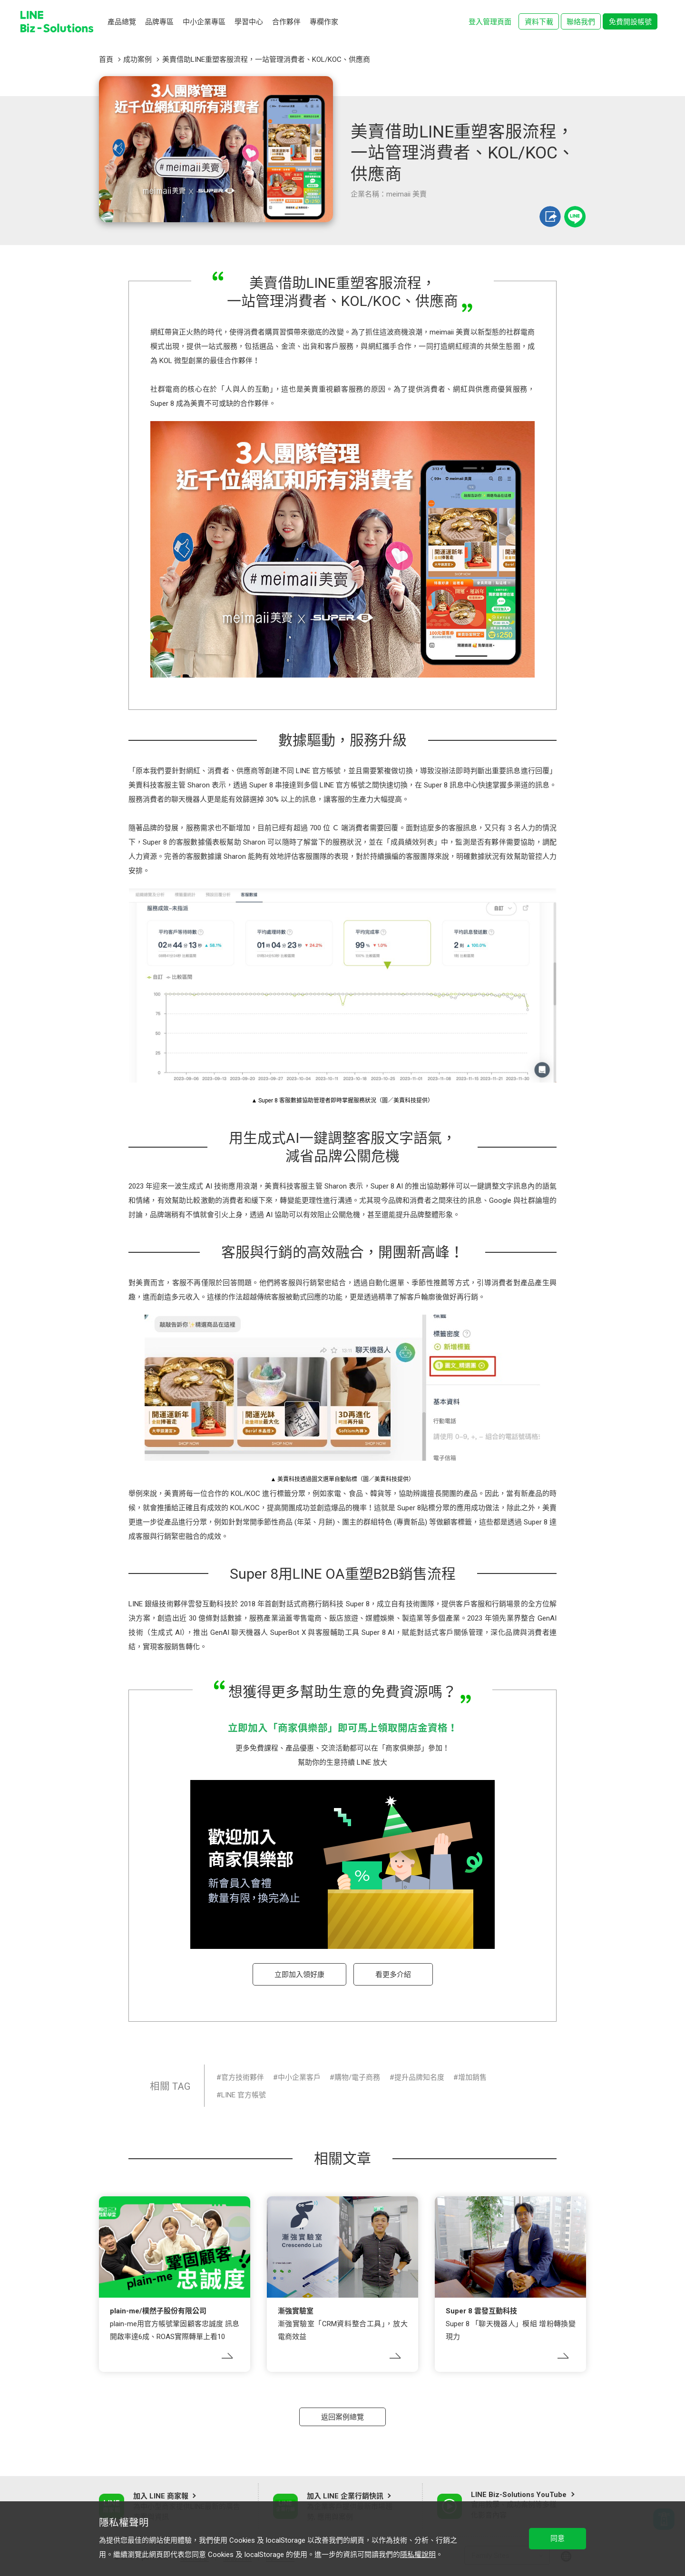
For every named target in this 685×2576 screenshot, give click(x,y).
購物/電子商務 (357, 2077)
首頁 (106, 59)
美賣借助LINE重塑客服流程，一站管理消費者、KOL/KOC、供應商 (266, 59)
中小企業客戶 (299, 2077)
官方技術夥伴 (242, 2077)
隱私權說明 (418, 2554)
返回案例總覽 (342, 2417)
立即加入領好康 (299, 1974)
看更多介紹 (393, 1974)
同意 (557, 2538)
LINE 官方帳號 (243, 2095)
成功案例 (137, 59)
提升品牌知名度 (419, 2077)
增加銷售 (472, 2077)
